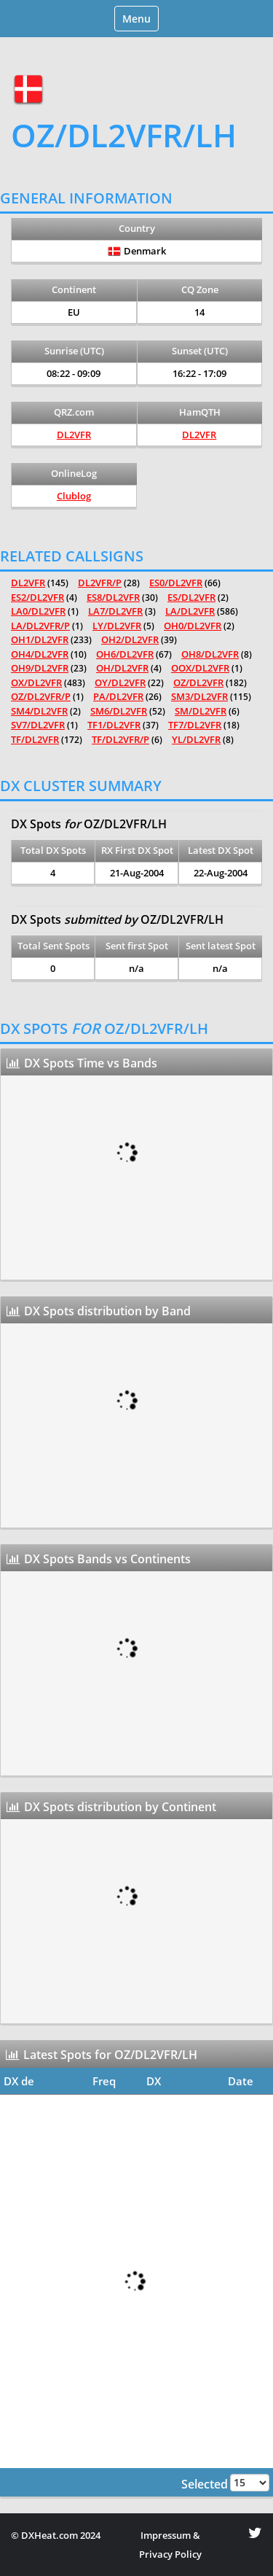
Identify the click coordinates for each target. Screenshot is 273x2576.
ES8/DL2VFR (113, 597)
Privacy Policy (170, 2554)
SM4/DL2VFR (39, 710)
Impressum (166, 2535)
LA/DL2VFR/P (40, 625)
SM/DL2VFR (200, 710)
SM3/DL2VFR (199, 696)
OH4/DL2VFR (39, 654)
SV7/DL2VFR (38, 724)
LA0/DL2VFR (38, 611)
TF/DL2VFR (35, 739)
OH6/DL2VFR (125, 654)
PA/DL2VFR (118, 696)
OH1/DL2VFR (39, 639)
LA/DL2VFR (190, 611)
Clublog (74, 495)
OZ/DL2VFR (198, 682)
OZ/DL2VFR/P (41, 696)
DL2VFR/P (100, 582)
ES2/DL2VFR (37, 597)
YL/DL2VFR (196, 739)
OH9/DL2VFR (39, 667)
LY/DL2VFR (116, 625)
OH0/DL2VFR (192, 625)
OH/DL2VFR (122, 667)
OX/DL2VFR (36, 682)
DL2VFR (74, 434)
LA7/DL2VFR (115, 611)
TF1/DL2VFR (114, 724)
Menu (140, 20)
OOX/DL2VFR (200, 667)
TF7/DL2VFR (194, 724)
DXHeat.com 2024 (60, 2535)
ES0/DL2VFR (175, 582)
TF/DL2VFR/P (120, 739)
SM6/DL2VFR (118, 710)
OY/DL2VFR (120, 682)
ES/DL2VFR (191, 597)
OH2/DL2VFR (130, 639)
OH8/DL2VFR (210, 654)
